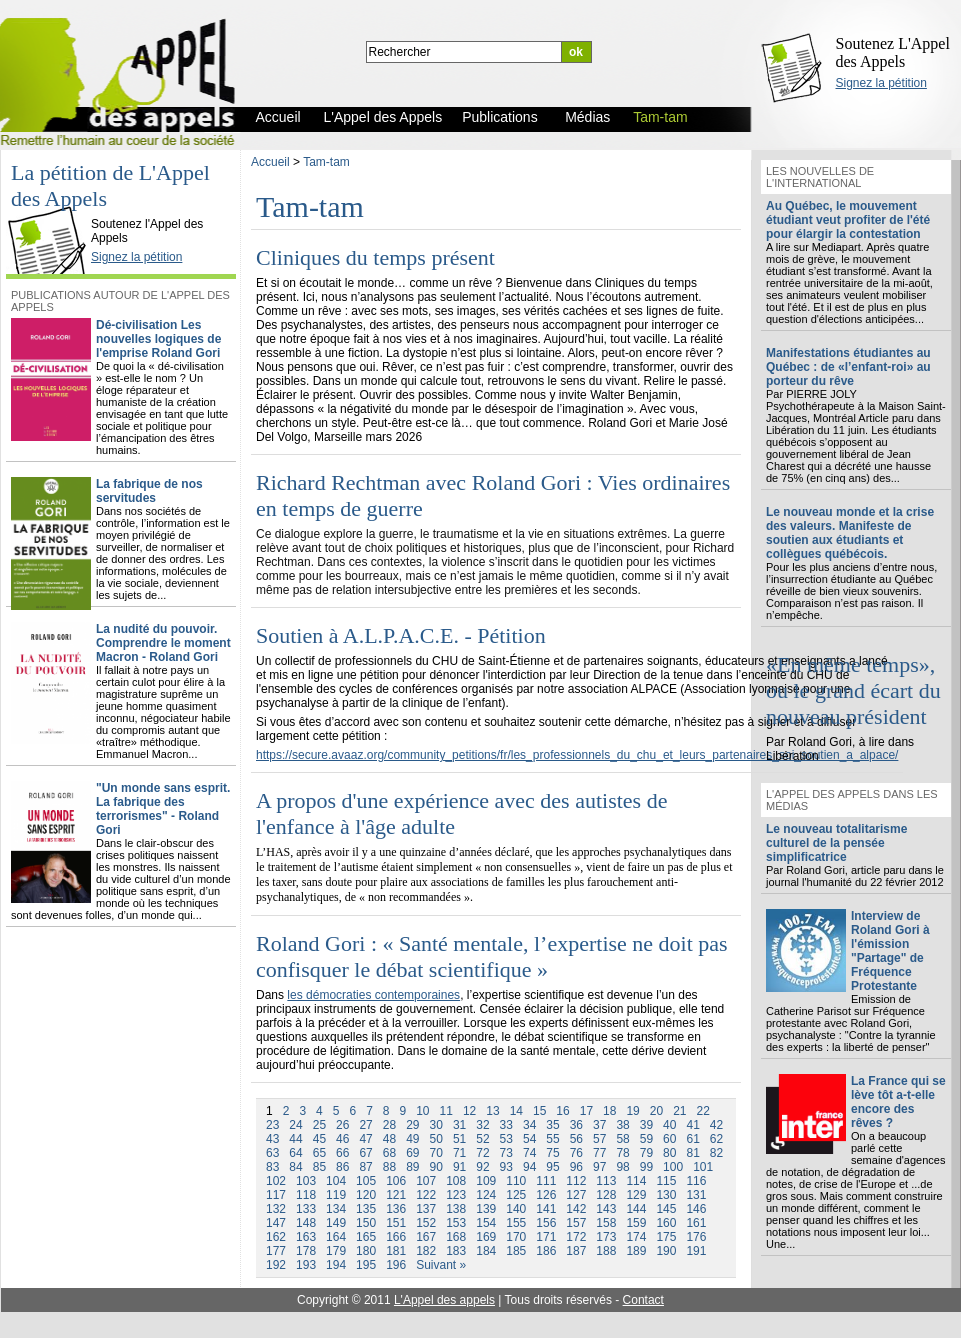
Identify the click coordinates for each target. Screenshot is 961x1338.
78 (622, 1153)
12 (469, 1111)
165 (366, 1237)
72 (482, 1153)
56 (576, 1139)
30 (436, 1125)
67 (365, 1153)
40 (669, 1125)
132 (276, 1209)
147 (276, 1223)
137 (426, 1209)
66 (342, 1153)
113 (606, 1181)
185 (516, 1251)
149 (336, 1223)
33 (506, 1125)
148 (306, 1223)
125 (516, 1195)
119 (336, 1195)
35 (552, 1125)
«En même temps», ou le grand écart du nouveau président (853, 690)
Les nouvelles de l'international (820, 177)
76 (576, 1153)
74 (529, 1153)
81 (692, 1153)
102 (276, 1181)
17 (586, 1111)
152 (426, 1223)
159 (636, 1223)
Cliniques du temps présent (375, 257)
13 (492, 1111)
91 (459, 1167)
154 (486, 1223)
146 (696, 1209)
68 (389, 1153)
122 (426, 1195)
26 (342, 1125)
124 (486, 1195)
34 (529, 1125)
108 (456, 1181)
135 (366, 1209)
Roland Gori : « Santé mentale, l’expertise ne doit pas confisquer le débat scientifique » (492, 956)
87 (365, 1167)
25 (319, 1125)
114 (636, 1181)
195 (366, 1265)
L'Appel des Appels (52, 207)
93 (506, 1167)
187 (576, 1251)
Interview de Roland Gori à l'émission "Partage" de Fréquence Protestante (890, 951)
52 (482, 1139)
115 (666, 1181)
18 (609, 1111)
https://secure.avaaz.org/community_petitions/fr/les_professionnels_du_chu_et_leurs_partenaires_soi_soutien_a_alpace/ (577, 755)
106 (396, 1181)
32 (482, 1125)
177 (276, 1251)
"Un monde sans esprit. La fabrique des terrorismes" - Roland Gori (163, 809)
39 (646, 1125)
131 (696, 1195)
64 (295, 1153)
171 (546, 1237)
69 (412, 1153)
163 (306, 1237)
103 (306, 1181)
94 (529, 1167)
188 (606, 1251)
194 (336, 1265)
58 (622, 1139)
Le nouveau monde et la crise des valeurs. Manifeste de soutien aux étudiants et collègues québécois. (850, 533)
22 (703, 1111)
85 (319, 1167)
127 (576, 1195)
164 (336, 1237)
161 (696, 1223)
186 (546, 1251)
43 (272, 1139)
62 (716, 1139)
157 (576, 1223)
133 (306, 1209)
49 (412, 1139)
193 (306, 1265)
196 (396, 1265)
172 (576, 1237)
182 (426, 1251)
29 (412, 1125)
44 (295, 1139)
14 (516, 1111)
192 (276, 1265)
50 (436, 1139)
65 (319, 1153)
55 (552, 1139)
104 (336, 1181)
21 (679, 1111)
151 (396, 1223)
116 (696, 1181)
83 (272, 1167)
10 (422, 1111)
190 (666, 1251)
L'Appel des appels (444, 1300)
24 (295, 1125)
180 (366, 1251)
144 (636, 1209)
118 (306, 1195)
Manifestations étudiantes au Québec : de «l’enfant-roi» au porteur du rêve (848, 367)
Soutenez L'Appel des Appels (893, 52)
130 (666, 1195)
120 (366, 1195)
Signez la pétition (881, 83)
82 (716, 1153)
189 (636, 1251)
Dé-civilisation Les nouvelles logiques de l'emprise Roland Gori (158, 339)
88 (389, 1167)
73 (506, 1153)
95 (552, 1167)
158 (606, 1223)
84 (295, 1167)
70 (436, 1153)
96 (576, 1167)
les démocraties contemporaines (373, 995)
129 (636, 1195)
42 (716, 1125)
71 (459, 1153)
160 (666, 1223)
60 (669, 1139)
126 (546, 1195)
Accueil (270, 162)
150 (366, 1223)
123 (456, 1195)
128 (606, 1195)
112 (576, 1181)
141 (546, 1209)
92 (482, 1167)
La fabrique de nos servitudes (149, 491)
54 (529, 1139)
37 (599, 1125)
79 (646, 1153)
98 (622, 1167)
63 (272, 1153)
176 (696, 1237)
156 (546, 1223)
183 (456, 1251)
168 (456, 1237)
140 (516, 1209)
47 (365, 1139)
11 (446, 1111)
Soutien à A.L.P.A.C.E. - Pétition (401, 635)
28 (389, 1125)
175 (666, 1237)
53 (506, 1139)
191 (696, 1251)
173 (606, 1237)
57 (599, 1139)
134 (336, 1209)
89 (412, 1167)
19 (632, 1111)
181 (396, 1251)
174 (636, 1237)
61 (692, 1139)
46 (342, 1139)
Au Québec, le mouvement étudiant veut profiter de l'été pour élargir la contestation (848, 220)
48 (389, 1139)
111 (546, 1181)
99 (646, 1167)
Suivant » (441, 1265)
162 (276, 1237)
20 (656, 1111)
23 (272, 1125)
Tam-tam (326, 162)
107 (426, 1181)
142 (576, 1209)
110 (516, 1181)
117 (276, 1195)
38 (622, 1125)
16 (562, 1111)
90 (436, 1167)
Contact (643, 1300)
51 (459, 1139)
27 (365, 1125)
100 (673, 1167)
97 (599, 1167)
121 (396, 1195)
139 (486, 1209)
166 (396, 1237)
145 (666, 1209)
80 (669, 1153)
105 (366, 1181)
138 (456, 1209)
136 (396, 1209)
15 (539, 1111)
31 (459, 1125)
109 (486, 1181)
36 (576, 1125)
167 (426, 1237)
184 (486, 1251)
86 (342, 1167)
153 (456, 1223)
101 (703, 1167)
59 (646, 1139)
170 (516, 1237)
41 (692, 1125)
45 (319, 1139)
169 (486, 1237)
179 (336, 1251)
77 (599, 1153)
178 (306, 1251)
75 (552, 1153)
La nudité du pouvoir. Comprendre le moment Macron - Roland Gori (163, 643)
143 (606, 1209)
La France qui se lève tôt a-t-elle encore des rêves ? (898, 1102)
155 (516, 1223)
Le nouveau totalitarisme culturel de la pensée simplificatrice (836, 843)
